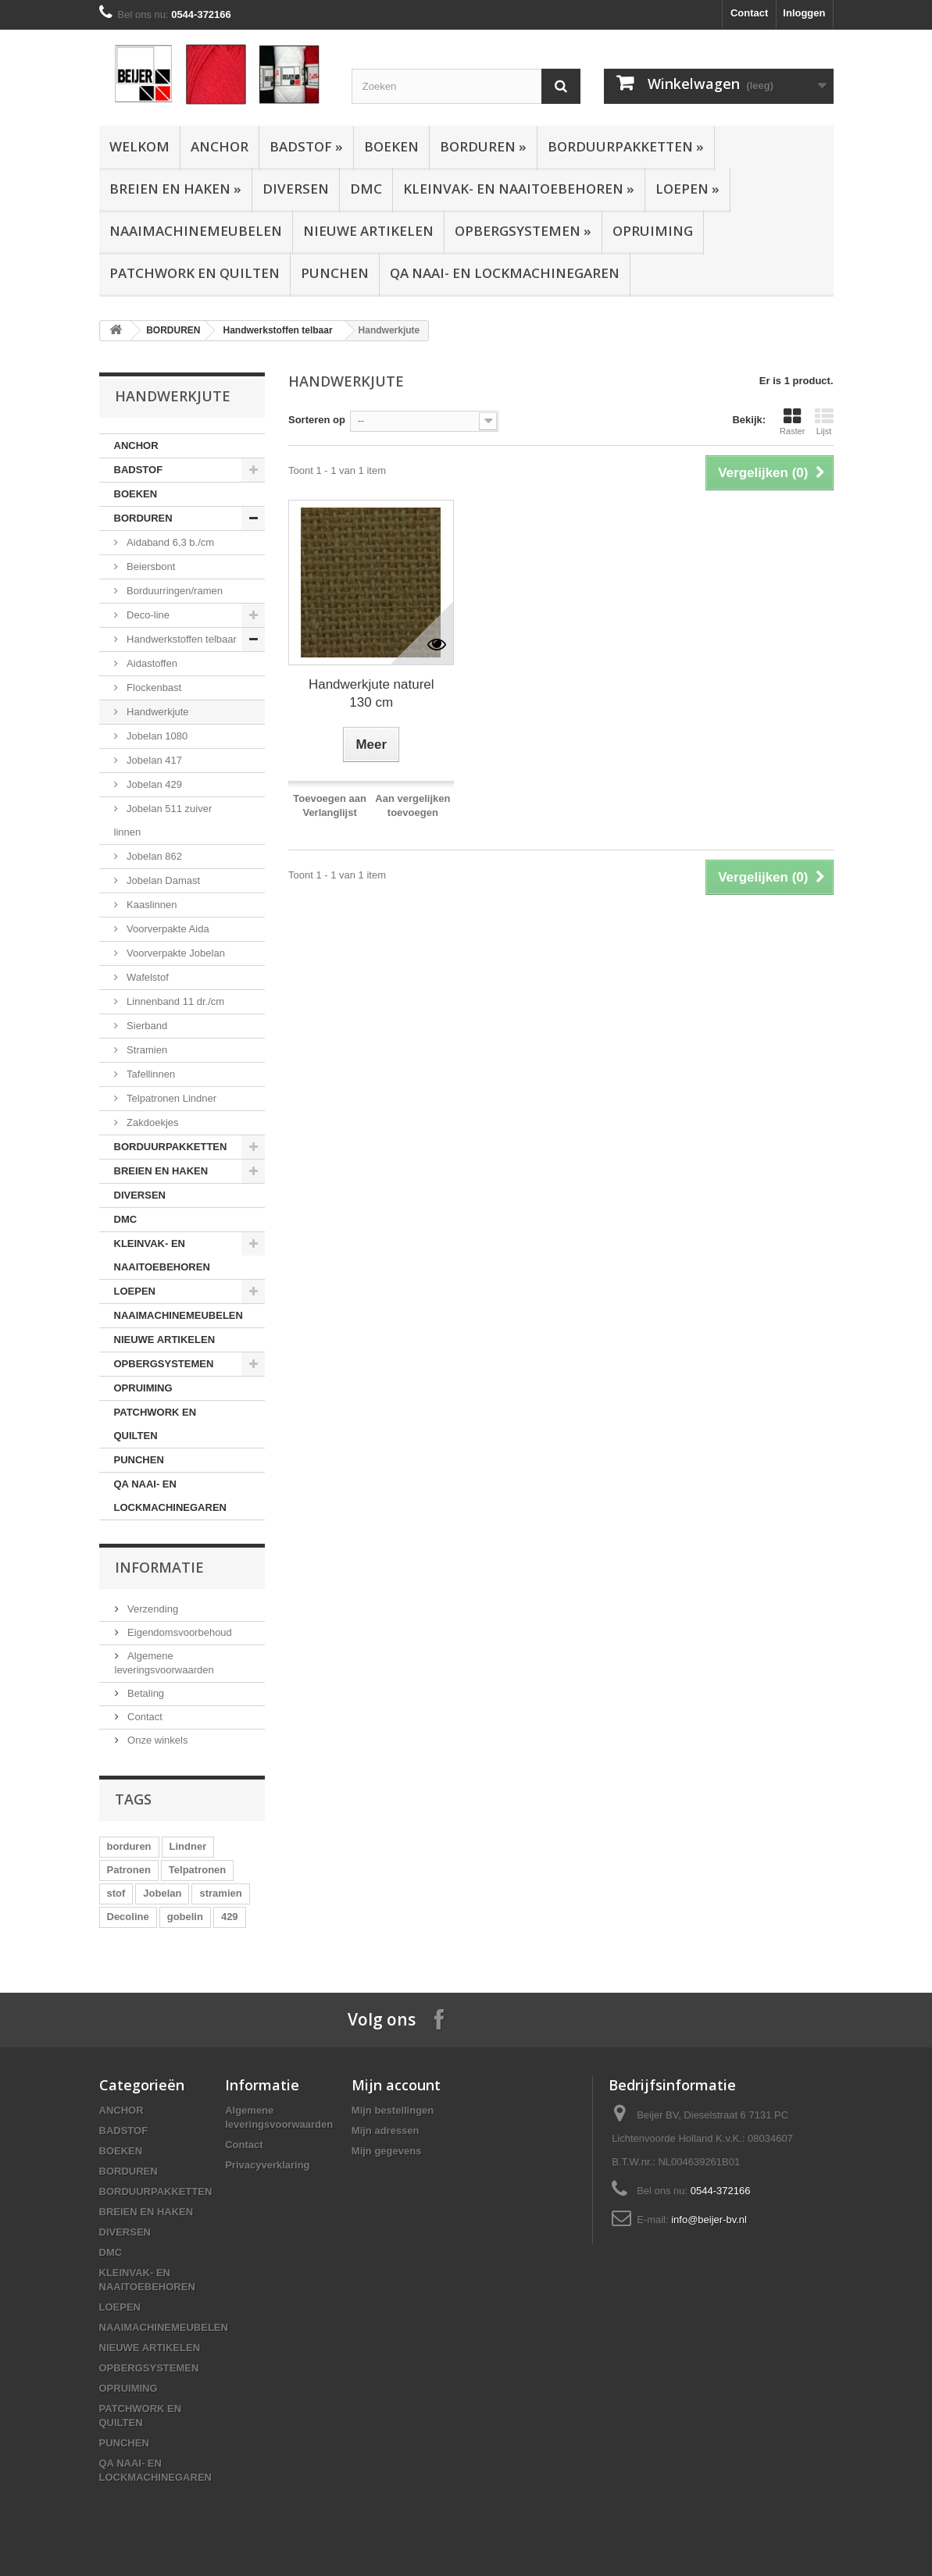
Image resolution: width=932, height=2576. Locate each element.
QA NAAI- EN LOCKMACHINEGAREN (505, 273)
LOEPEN (687, 189)
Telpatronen (197, 1870)
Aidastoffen (150, 663)
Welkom (139, 146)
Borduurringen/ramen (173, 591)
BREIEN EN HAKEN (175, 189)
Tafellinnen (150, 1074)
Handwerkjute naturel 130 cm (371, 693)
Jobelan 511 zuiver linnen (163, 820)
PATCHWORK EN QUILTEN (194, 273)
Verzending (152, 1609)
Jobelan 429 (153, 784)
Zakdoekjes (151, 1122)
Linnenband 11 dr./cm (174, 1001)
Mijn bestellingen (393, 2110)
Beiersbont (150, 566)
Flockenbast (153, 687)
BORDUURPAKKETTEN (626, 146)
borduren (129, 1846)
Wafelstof (146, 977)
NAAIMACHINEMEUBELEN (195, 231)
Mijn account (396, 2084)
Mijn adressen (386, 2130)
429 (229, 1916)
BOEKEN (391, 146)
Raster (792, 422)
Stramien (146, 1050)
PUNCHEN (335, 273)
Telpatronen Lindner (170, 1098)
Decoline (128, 1916)
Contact (749, 13)
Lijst (824, 422)
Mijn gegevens (387, 2151)
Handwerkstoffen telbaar (278, 330)
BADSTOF (306, 146)
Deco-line (147, 615)
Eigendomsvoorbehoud (178, 1632)
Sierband (146, 1025)
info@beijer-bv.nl (709, 2219)
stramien (220, 1893)
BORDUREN (483, 146)
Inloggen (804, 13)
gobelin (185, 1916)
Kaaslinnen (150, 904)
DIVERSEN (295, 189)
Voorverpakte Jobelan (174, 953)
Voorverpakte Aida (166, 929)
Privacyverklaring (267, 2165)
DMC (366, 189)
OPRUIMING (652, 231)
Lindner (188, 1846)
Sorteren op (316, 420)
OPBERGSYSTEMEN (523, 231)
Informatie (159, 1567)
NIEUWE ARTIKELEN (368, 231)
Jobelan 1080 (156, 736)
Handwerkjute (156, 712)
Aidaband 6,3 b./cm (169, 542)
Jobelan (162, 1893)
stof (116, 1893)
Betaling (145, 1693)
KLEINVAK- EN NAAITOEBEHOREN (518, 189)
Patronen (129, 1870)
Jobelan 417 (153, 760)
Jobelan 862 (153, 856)
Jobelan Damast (162, 880)
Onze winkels (156, 1740)
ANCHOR (219, 146)
